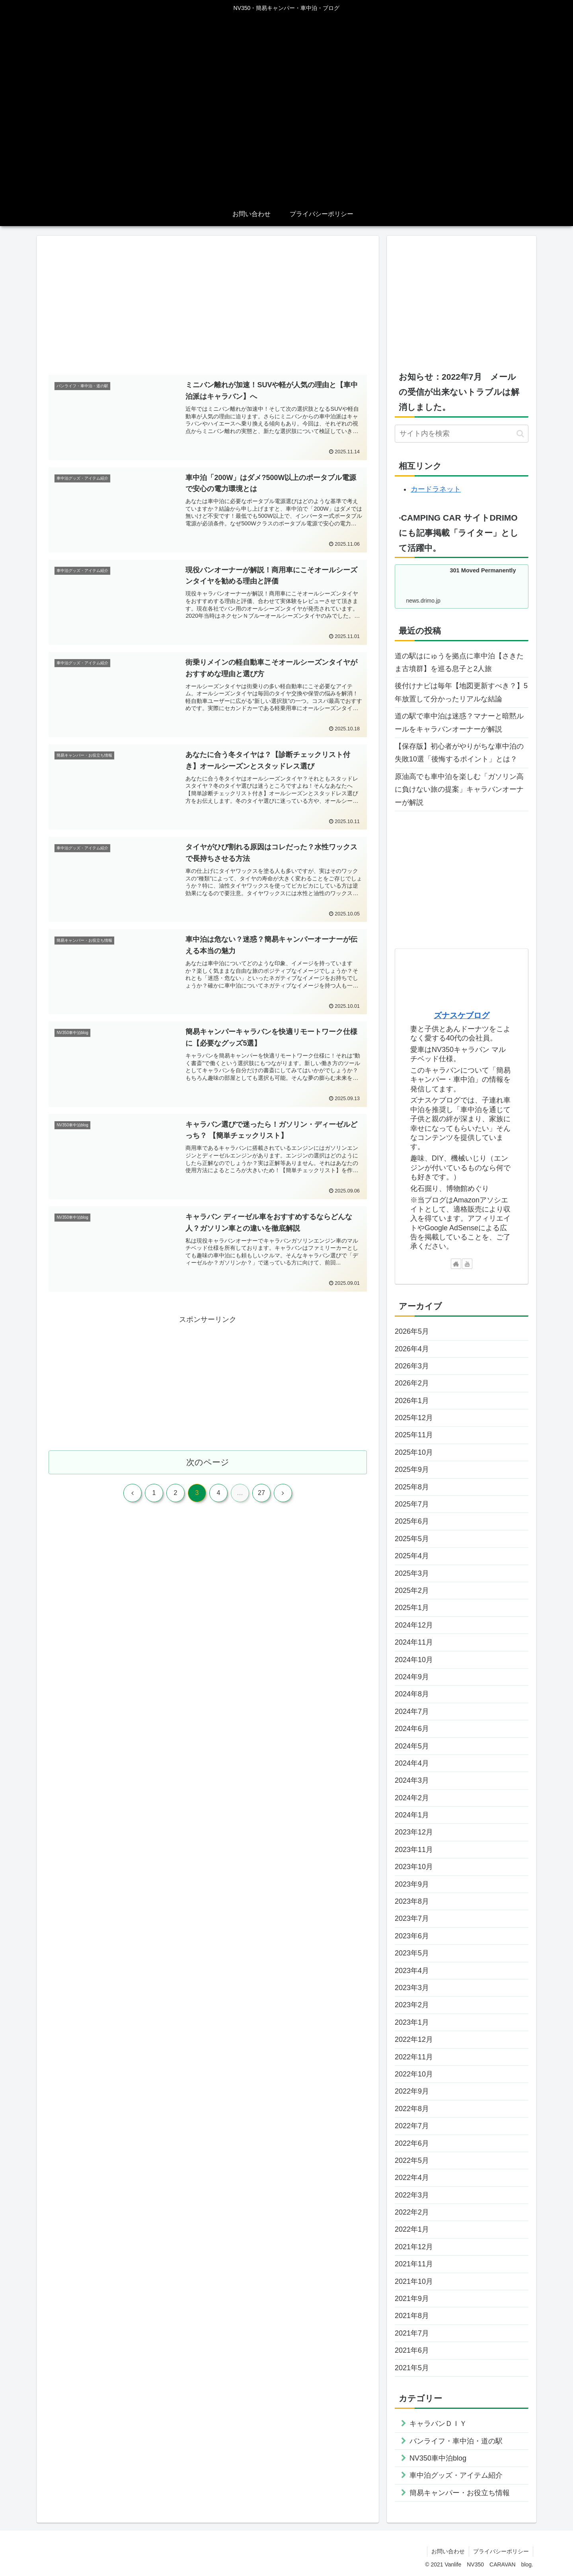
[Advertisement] (208, 306)
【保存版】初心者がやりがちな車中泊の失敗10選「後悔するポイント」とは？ (459, 752)
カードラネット (436, 489)
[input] (461, 434)
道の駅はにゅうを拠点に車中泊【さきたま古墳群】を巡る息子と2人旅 (459, 662)
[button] (520, 433)
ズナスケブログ (461, 1015)
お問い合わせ (448, 2551)
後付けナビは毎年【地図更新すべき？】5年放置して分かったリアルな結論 (461, 692)
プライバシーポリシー (501, 2551)
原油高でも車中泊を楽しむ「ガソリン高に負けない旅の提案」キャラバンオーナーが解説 (459, 789)
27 (261, 1493)
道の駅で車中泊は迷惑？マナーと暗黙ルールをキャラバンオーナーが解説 (459, 722)
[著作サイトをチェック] (456, 1264)
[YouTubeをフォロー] (467, 1264)
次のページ (207, 1462)
